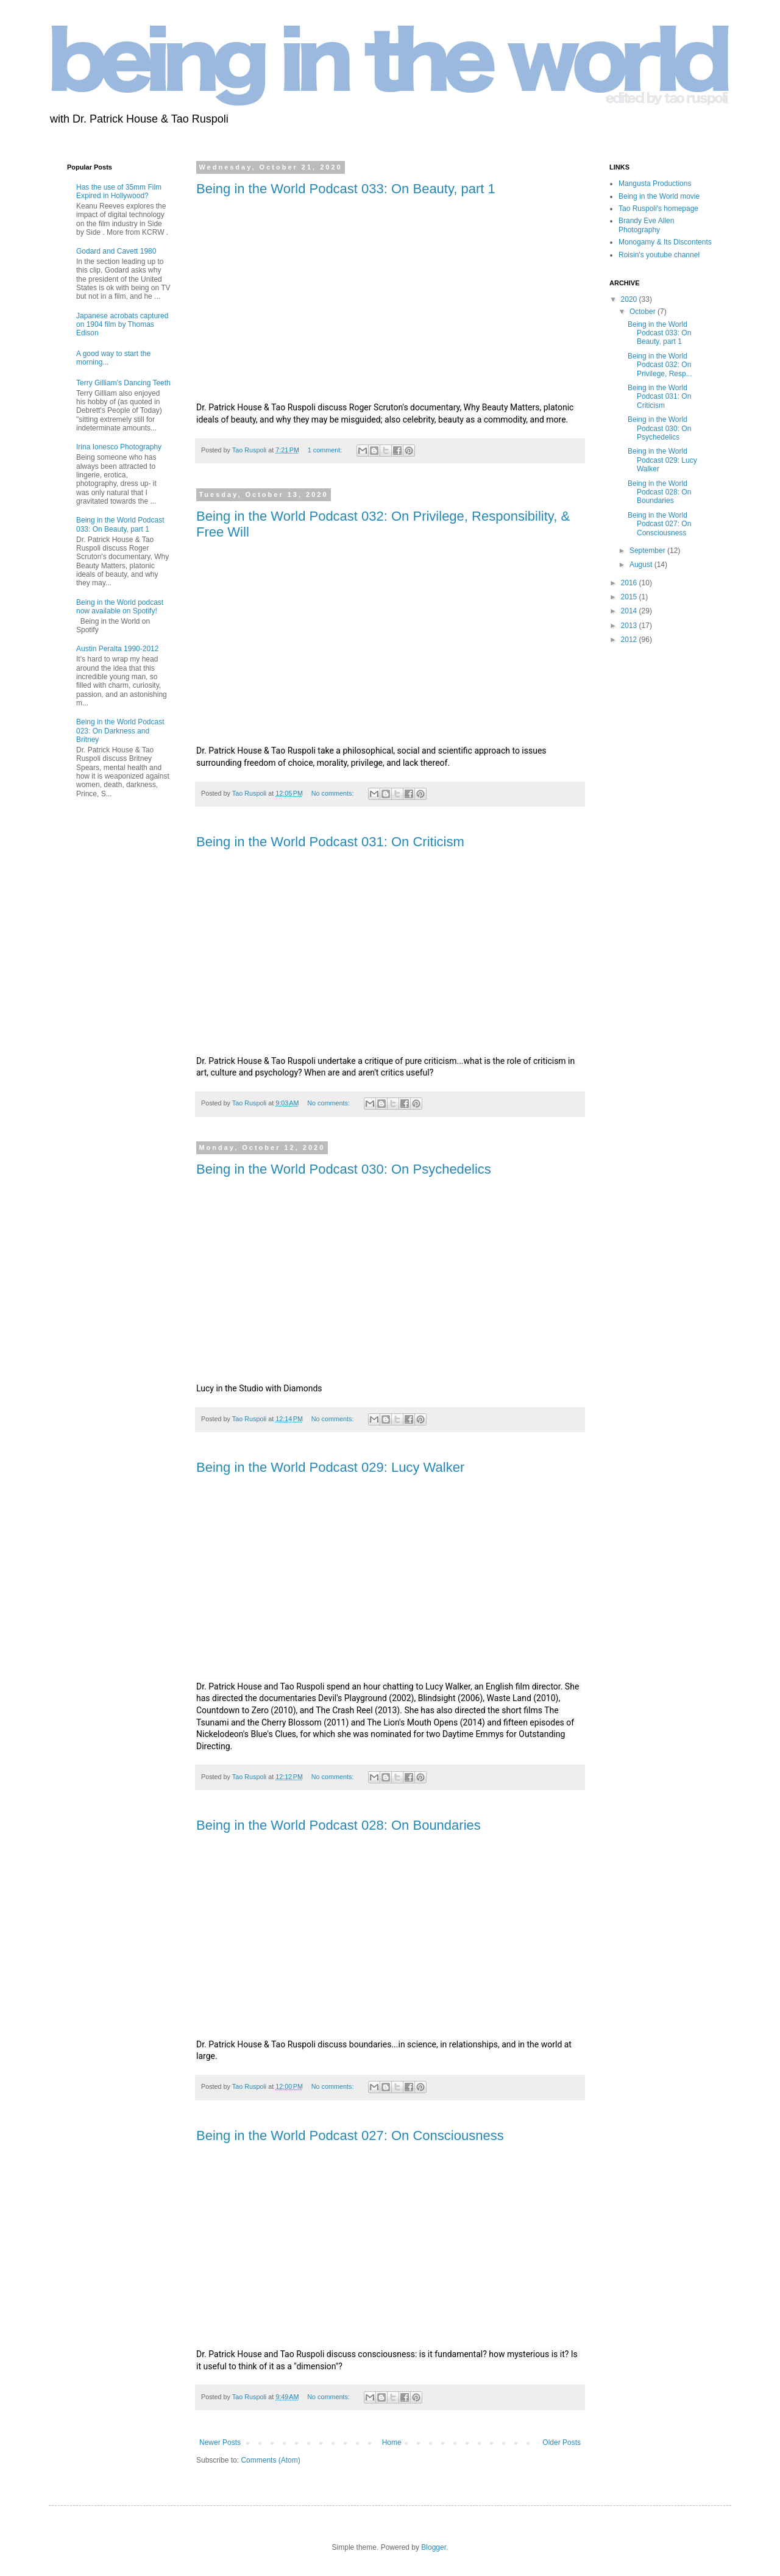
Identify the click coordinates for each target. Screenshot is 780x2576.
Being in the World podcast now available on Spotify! (119, 606)
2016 (630, 583)
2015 (630, 597)
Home (392, 2442)
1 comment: (326, 450)
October (643, 311)
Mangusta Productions (655, 183)
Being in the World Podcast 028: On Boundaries (338, 1825)
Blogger (433, 2547)
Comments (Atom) (270, 2460)
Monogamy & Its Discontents (665, 242)
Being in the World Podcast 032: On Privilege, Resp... (660, 365)
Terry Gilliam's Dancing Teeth (123, 383)
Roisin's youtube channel (659, 255)
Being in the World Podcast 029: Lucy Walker (330, 1467)
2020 (630, 299)
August (641, 564)
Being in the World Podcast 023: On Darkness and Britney (120, 731)
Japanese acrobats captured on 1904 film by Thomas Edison (122, 325)
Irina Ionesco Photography (118, 447)
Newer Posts (220, 2442)
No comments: (333, 793)
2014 (630, 611)
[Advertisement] (103, 1005)
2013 (630, 625)
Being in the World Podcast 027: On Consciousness (350, 2135)
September (648, 550)
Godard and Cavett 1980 (116, 251)
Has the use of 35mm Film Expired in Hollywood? (118, 191)
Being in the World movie (659, 196)
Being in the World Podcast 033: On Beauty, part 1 (345, 188)
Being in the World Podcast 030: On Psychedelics (343, 1169)
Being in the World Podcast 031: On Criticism (330, 841)
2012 (630, 639)
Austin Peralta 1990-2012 (117, 648)
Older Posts (561, 2442)
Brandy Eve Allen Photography (646, 225)
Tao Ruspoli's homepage (658, 208)
